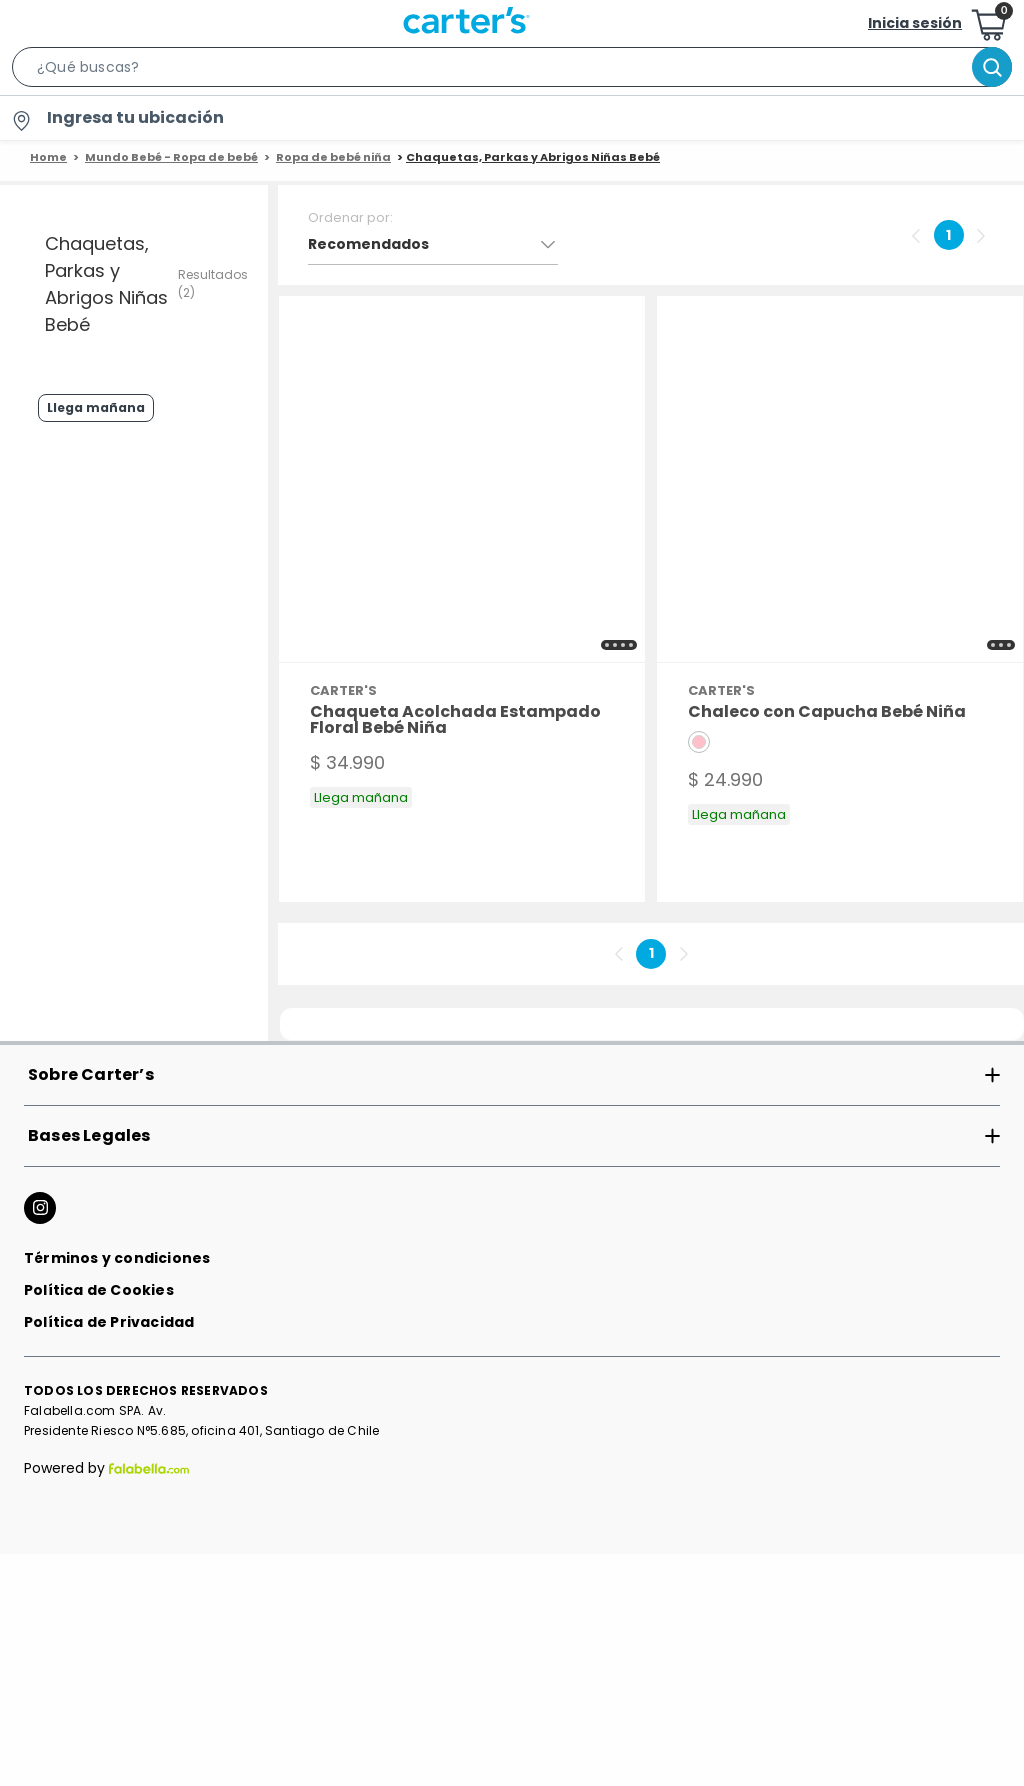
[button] (512, 71)
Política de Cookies (99, 1542)
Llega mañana (75, 511)
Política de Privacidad (109, 1574)
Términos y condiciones (117, 1510)
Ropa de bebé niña (333, 157)
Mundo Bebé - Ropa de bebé (171, 157)
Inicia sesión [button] (915, 23)
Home (48, 157)
